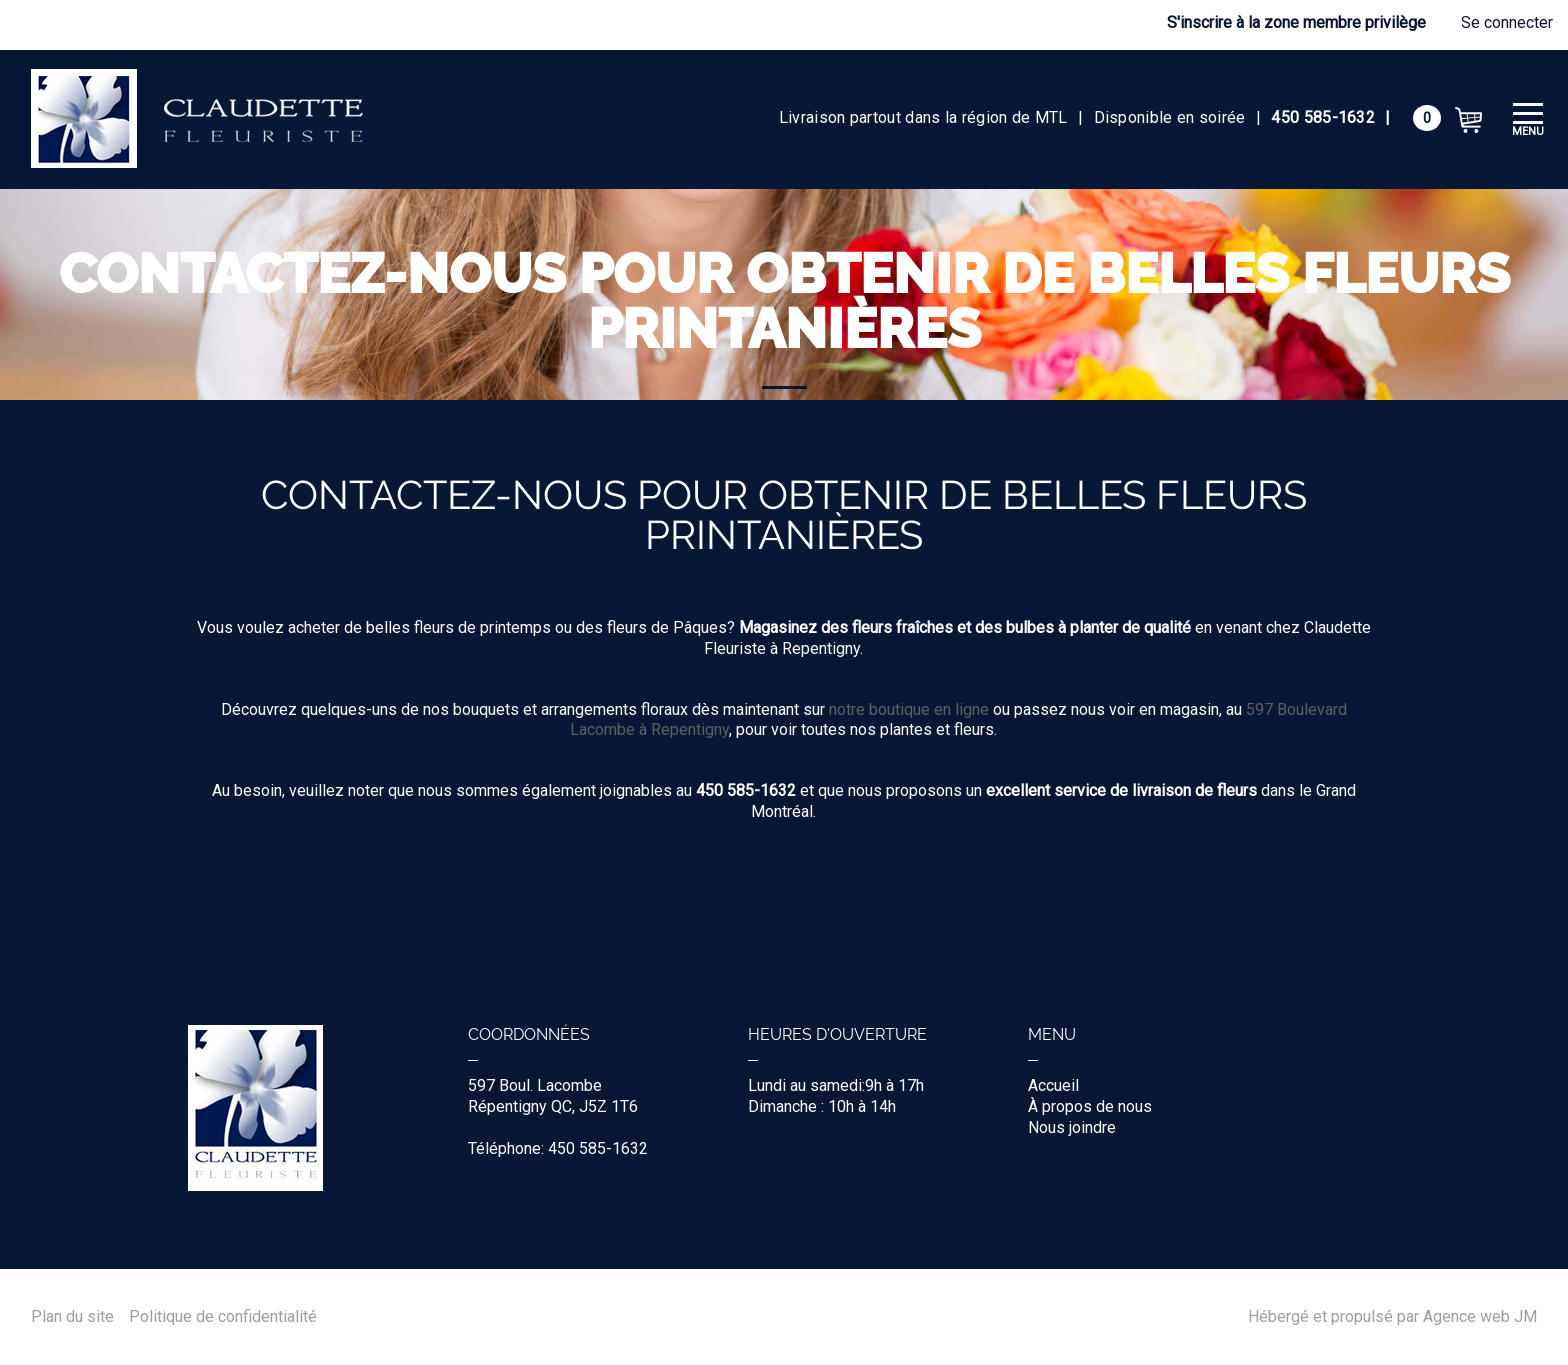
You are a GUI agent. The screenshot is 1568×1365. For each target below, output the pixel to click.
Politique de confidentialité (223, 1317)
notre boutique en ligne (909, 709)
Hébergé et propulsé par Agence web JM (1392, 1317)
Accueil (1053, 1085)
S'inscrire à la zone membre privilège (1296, 22)
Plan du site (72, 1317)
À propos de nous (1090, 1106)
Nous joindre (1072, 1127)
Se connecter (1507, 22)
